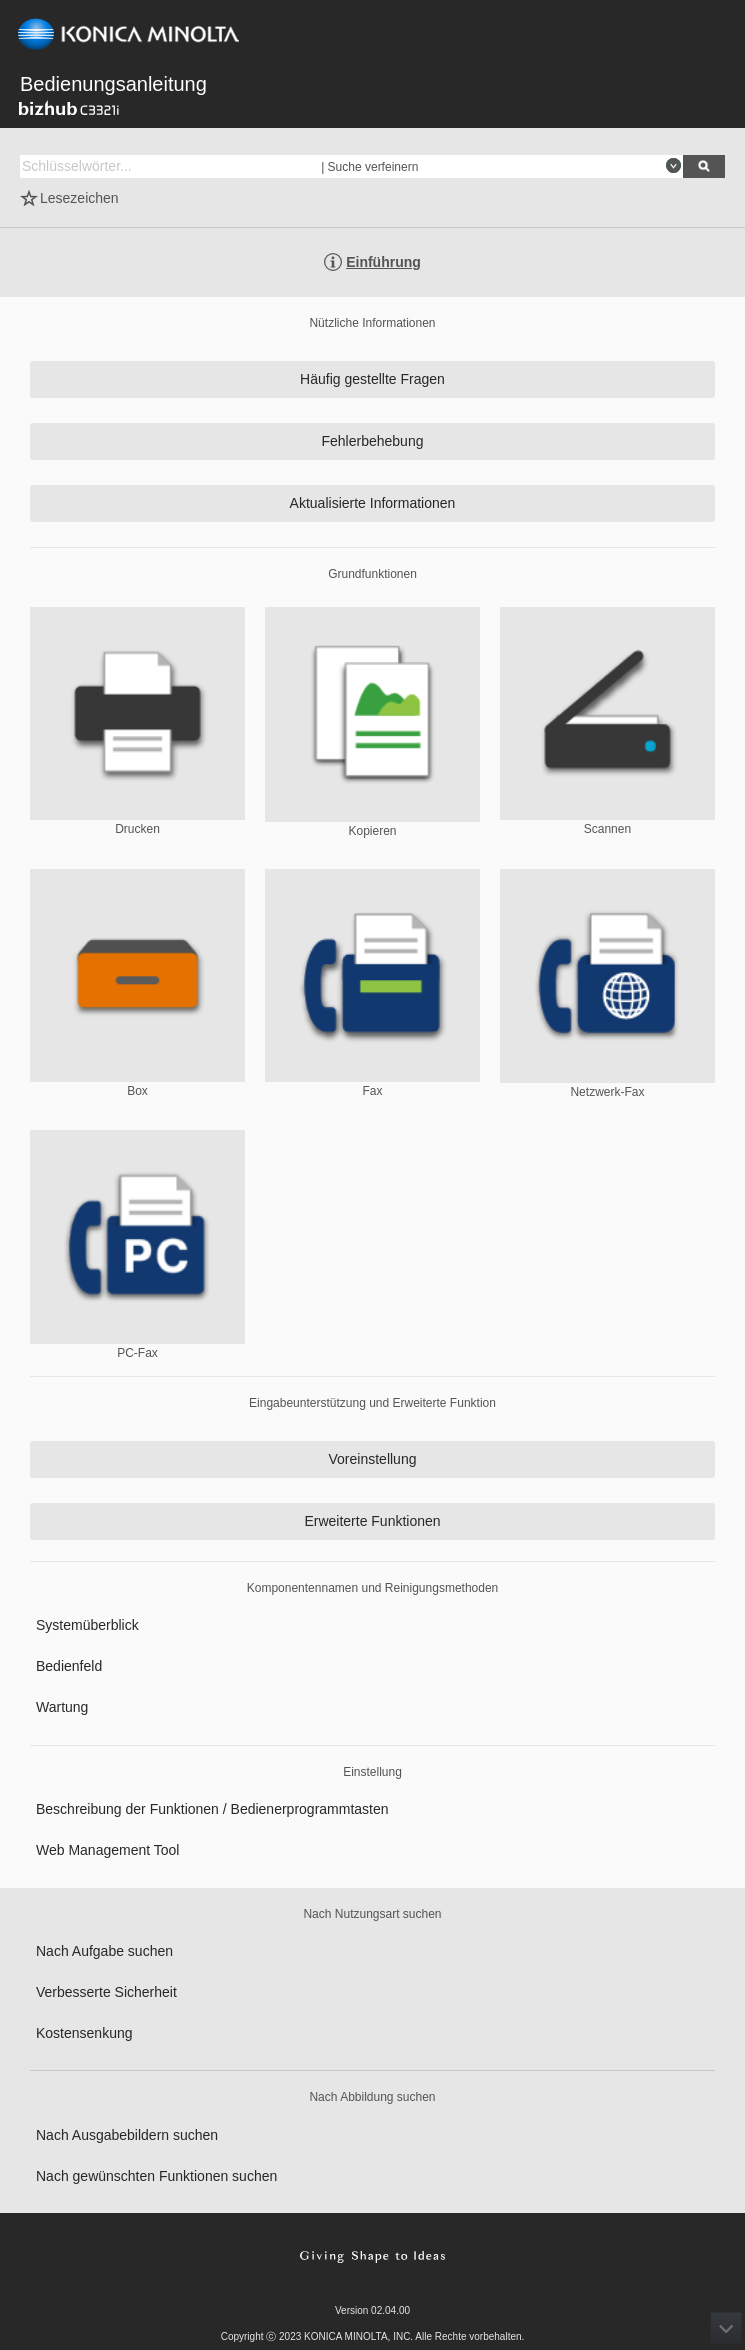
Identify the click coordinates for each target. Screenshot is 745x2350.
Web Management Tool (107, 1850)
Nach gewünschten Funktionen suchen (156, 2176)
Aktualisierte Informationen (373, 503)
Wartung (62, 1707)
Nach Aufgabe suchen (104, 1951)
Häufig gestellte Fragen (372, 379)
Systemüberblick (87, 1625)
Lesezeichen (79, 198)
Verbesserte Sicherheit (106, 1992)
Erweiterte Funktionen (372, 1521)
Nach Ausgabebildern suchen (127, 2135)
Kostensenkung (84, 2033)
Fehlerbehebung (373, 441)
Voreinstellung (373, 1459)
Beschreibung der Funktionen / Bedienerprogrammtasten (212, 1809)
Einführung (383, 262)
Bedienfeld (69, 1666)
